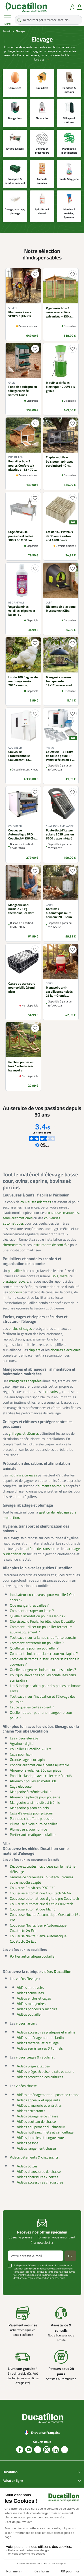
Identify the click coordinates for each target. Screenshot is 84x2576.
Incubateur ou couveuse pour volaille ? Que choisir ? (42, 1597)
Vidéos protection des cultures (40, 2076)
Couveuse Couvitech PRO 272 (32, 1887)
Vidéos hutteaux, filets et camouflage (45, 2132)
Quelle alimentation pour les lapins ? (37, 1616)
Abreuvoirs (42, 111)
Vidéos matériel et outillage (38, 2043)
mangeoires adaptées (25, 1381)
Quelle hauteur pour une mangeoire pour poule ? (41, 1715)
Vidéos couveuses (30, 1992)
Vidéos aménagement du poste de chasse (48, 2094)
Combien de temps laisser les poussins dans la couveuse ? (45, 1661)
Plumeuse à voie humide (28, 1829)
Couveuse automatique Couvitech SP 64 (40, 1893)
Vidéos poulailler (29, 2014)
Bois (55, 1276)
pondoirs (15, 1292)
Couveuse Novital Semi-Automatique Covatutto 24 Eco (38, 1928)
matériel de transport (40, 1548)
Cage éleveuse (21, 1786)
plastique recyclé (15, 1281)
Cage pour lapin (21, 1754)
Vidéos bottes (27, 2166)
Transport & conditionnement (15, 174)
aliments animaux (51, 1485)
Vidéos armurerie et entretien (39, 2105)
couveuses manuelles (62, 1212)
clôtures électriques (65, 1349)
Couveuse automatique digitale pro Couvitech (44, 1898)
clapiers (34, 1349)
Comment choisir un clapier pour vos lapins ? (44, 1653)
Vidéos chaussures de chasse (39, 2171)
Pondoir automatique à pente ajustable (39, 1765)
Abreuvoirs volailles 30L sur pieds (35, 1770)
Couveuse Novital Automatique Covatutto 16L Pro (45, 1917)
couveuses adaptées (35, 1201)
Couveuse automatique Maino (32, 1909)
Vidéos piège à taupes (33, 2066)
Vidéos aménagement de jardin (40, 2037)
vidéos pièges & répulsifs (34, 2057)
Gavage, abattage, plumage (15, 204)
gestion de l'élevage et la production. (39, 1515)
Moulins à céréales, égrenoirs (69, 206)
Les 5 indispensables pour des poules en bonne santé (45, 1688)
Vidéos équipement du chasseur (41, 2126)
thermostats (12, 1244)
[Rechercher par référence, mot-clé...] (48, 20)
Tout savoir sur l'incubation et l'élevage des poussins (42, 1699)
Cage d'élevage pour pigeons (31, 1813)
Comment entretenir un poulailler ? (37, 1642)
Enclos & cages (15, 141)
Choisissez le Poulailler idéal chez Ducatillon (43, 1621)
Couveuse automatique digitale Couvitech (41, 1903)
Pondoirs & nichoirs (69, 83)
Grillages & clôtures (69, 113)
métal (64, 1276)
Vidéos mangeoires (31, 2003)
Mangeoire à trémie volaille (30, 1791)
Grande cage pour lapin (27, 1759)
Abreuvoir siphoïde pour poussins (35, 1797)
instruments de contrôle (50, 1244)
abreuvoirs (50, 1391)
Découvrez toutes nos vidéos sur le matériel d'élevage (43, 1869)
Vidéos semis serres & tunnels (40, 2048)
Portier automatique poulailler (33, 1834)
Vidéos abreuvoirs (30, 1987)
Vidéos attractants (31, 2110)
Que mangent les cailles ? (29, 1605)
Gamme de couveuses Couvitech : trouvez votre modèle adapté (41, 1880)
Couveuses (15, 81)
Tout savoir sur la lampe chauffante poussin (43, 1637)
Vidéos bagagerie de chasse (37, 2116)
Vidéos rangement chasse (36, 2148)
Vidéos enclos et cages (34, 1998)
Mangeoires (15, 111)
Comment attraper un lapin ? (32, 1610)
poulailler (15, 1270)
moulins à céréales (23, 1475)
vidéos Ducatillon (56, 1971)
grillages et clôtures (24, 1433)
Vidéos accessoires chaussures (40, 2182)
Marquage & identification (69, 143)
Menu (7, 20)
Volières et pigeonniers (42, 143)
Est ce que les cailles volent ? (32, 1707)
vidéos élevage (27, 1978)
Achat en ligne (13, 2480)
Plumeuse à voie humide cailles (33, 1823)
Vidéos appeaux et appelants (38, 2100)
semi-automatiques (17, 1218)
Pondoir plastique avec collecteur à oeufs (41, 1775)
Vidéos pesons (27, 2143)
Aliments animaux (42, 174)
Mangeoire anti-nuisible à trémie (35, 1802)
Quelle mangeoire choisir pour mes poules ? (43, 1669)
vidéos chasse (26, 2085)
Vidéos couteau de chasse (36, 2121)
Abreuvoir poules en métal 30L (33, 1781)
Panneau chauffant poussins (31, 1818)
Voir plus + (14, 2284)
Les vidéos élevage (24, 1738)
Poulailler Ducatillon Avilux (30, 1748)
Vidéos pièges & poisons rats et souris (45, 2071)
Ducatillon (10, 2472)
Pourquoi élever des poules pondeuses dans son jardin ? (43, 1678)
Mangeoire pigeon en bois (29, 1807)
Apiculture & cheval (42, 204)
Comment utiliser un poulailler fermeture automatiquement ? (41, 1629)
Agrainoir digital (22, 1743)
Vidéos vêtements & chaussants (34, 2157)
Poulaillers (42, 81)
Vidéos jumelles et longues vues (41, 2137)
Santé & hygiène (69, 172)
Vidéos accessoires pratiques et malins (46, 2032)
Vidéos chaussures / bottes (37, 2176)
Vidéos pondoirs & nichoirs (37, 2009)
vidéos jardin (25, 2023)
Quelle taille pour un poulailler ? (34, 1648)
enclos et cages (20, 1328)
